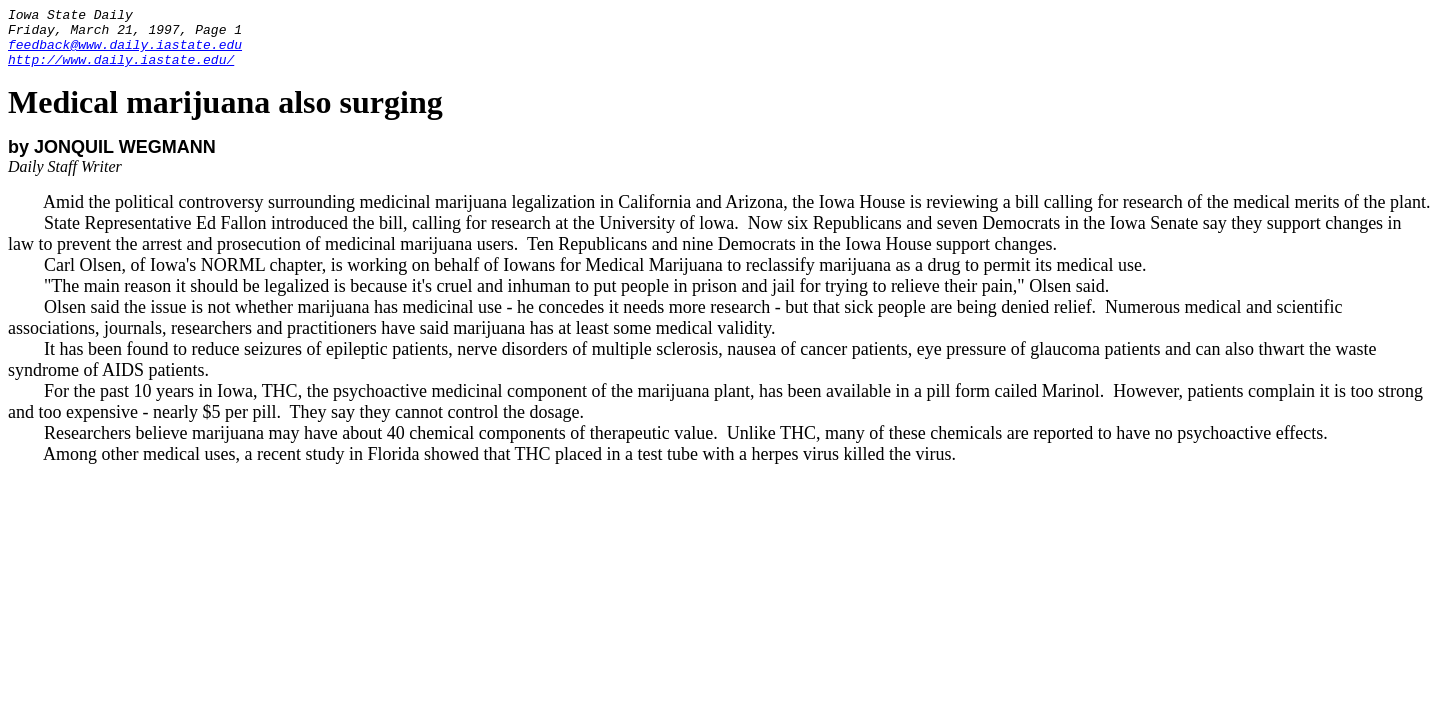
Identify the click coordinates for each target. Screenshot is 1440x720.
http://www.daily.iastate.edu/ (121, 71)
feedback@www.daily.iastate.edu (125, 53)
